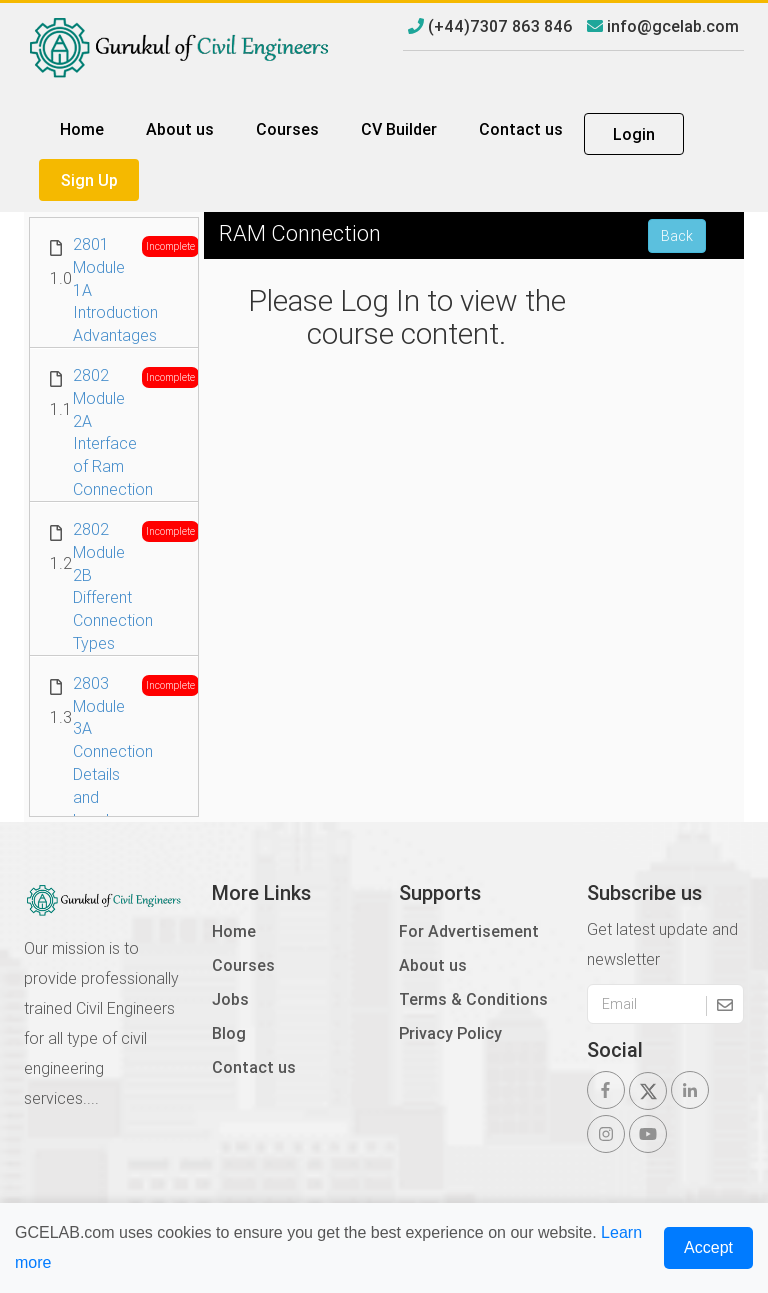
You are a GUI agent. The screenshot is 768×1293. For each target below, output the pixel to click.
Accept (708, 1247)
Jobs (230, 999)
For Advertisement (469, 931)
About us (180, 129)
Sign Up (89, 180)
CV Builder (399, 129)
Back (677, 236)
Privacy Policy (450, 1033)
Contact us (521, 129)
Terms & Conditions (473, 999)
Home (82, 129)
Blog (229, 1033)
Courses (287, 129)
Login (634, 134)
